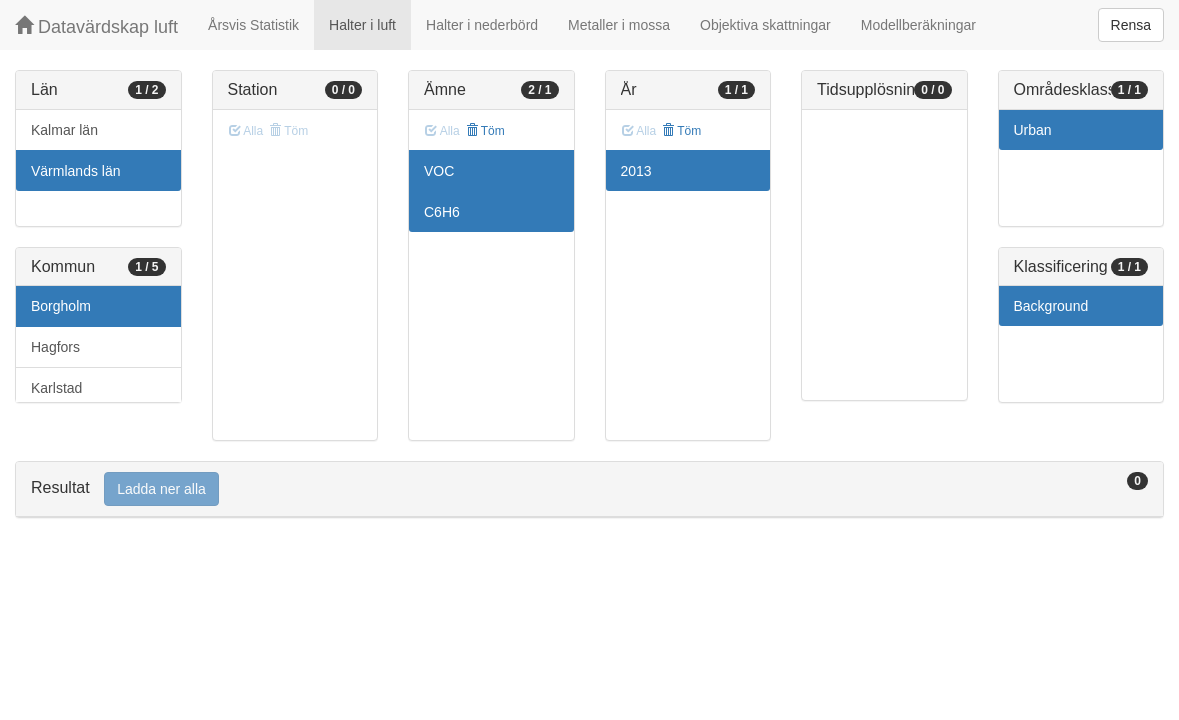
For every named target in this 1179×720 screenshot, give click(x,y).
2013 (636, 171)
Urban (1033, 130)
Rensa (1131, 25)
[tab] (589, 489)
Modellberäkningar (918, 25)
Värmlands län (76, 171)
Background (1051, 306)
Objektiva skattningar (765, 25)
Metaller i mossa (619, 25)
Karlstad (56, 388)
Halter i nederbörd (482, 25)
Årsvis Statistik (253, 25)
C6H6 (442, 212)
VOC (439, 171)
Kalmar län (64, 130)
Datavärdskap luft (96, 26)
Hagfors (55, 347)
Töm (485, 131)
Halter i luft (362, 25)
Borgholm (61, 306)
